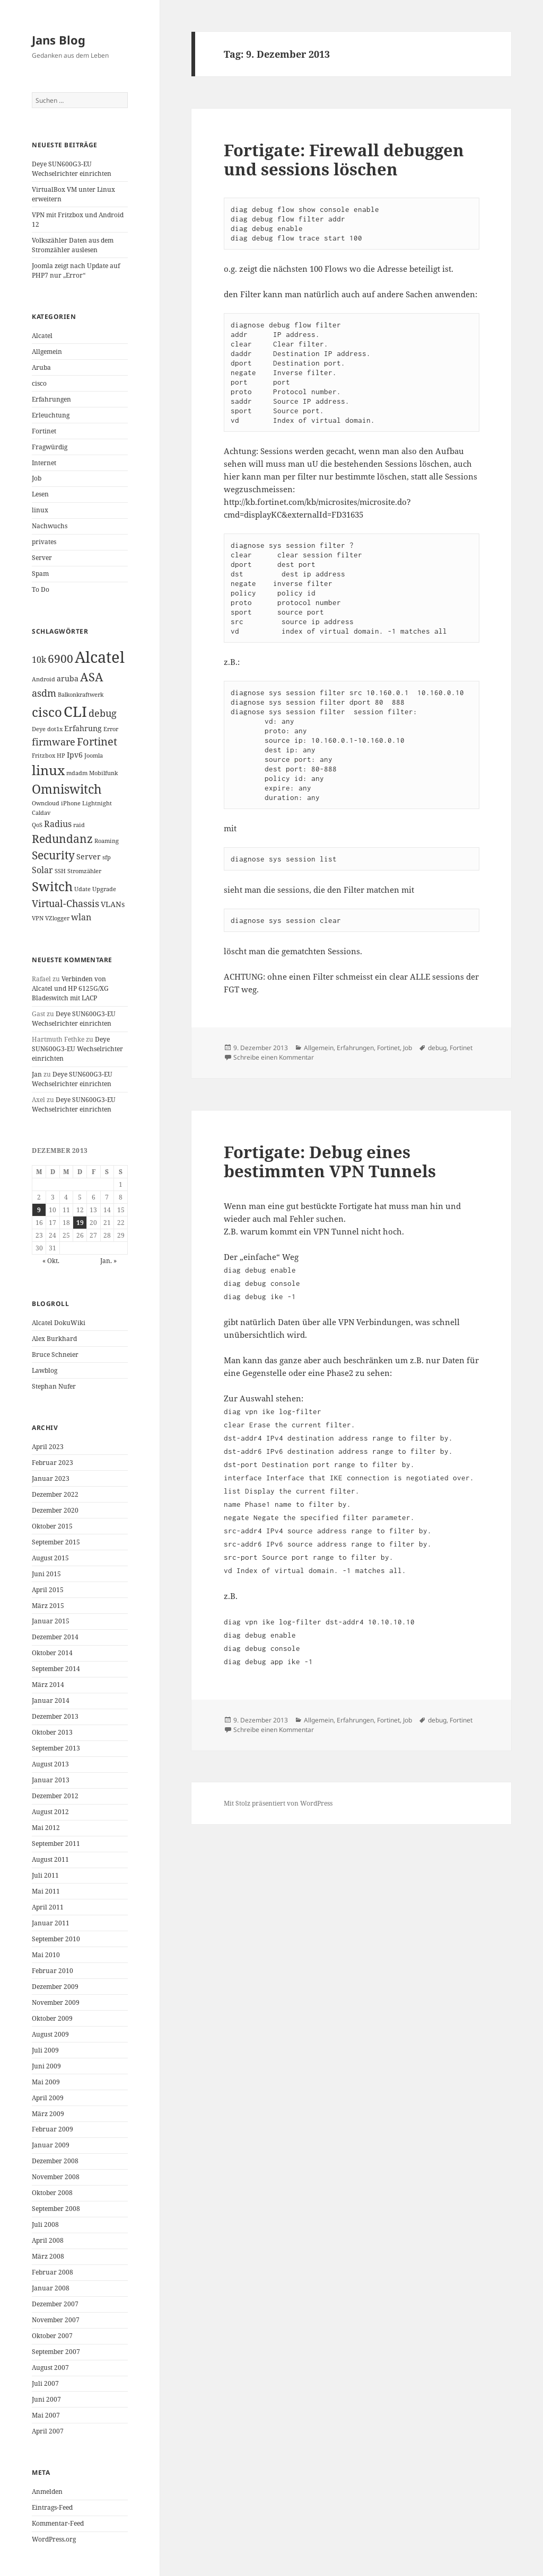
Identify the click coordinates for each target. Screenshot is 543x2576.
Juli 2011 (45, 1875)
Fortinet (44, 431)
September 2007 (56, 2351)
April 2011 (48, 1907)
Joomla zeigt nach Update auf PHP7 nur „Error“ (76, 270)
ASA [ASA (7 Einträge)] (91, 677)
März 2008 (48, 2256)
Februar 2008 (52, 2272)
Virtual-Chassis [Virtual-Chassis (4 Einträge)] (65, 903)
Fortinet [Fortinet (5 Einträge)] (97, 741)
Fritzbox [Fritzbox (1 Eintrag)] (43, 755)
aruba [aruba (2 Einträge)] (67, 678)
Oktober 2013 (52, 1732)
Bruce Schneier (55, 1354)
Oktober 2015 (52, 1526)
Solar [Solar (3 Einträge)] (42, 870)
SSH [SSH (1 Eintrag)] (60, 871)
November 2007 (56, 2319)
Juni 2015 (46, 1573)
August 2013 (50, 1764)
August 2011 (50, 1859)
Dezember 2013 (55, 1716)
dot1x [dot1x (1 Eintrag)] (55, 729)
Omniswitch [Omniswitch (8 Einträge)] (67, 789)
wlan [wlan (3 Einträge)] (81, 917)
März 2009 (48, 2113)
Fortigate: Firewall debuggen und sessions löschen (344, 159)
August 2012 (50, 1811)
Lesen (40, 494)
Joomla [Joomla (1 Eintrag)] (93, 755)
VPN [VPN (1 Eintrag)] (37, 918)
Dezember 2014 (55, 1636)
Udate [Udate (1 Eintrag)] (82, 889)
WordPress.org (54, 2539)
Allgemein (47, 351)
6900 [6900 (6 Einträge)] (60, 658)
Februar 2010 (52, 1970)
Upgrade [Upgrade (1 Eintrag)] (104, 889)
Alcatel (42, 335)
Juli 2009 (45, 2050)
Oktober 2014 (52, 1652)
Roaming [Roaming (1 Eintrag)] (106, 841)
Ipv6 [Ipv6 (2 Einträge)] (75, 755)
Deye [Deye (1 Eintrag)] (39, 729)
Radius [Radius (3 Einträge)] (58, 824)
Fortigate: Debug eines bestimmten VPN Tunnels (330, 1161)
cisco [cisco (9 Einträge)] (47, 712)
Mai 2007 (46, 2415)
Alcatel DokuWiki (58, 1322)
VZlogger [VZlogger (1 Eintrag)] (57, 918)
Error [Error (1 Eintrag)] (110, 729)
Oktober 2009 (52, 2018)
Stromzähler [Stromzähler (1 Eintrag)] (84, 871)
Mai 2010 (46, 1954)
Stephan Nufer (54, 1386)
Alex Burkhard (54, 1338)
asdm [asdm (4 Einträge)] (44, 693)
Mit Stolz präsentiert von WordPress (278, 1803)
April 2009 (48, 2097)
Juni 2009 (46, 2066)
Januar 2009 (50, 2144)
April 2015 (48, 1589)
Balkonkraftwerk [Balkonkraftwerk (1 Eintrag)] (80, 694)
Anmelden (47, 2491)
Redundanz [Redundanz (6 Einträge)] (62, 838)
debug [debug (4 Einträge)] (103, 713)
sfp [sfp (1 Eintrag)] (106, 857)
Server (42, 557)
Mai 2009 (46, 2081)
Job (36, 478)
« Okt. (50, 1260)
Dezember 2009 (55, 1986)
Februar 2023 (52, 1462)
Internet (44, 462)
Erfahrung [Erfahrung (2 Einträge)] (83, 728)
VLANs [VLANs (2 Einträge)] (113, 904)
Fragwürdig (49, 446)
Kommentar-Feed (58, 2523)
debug (437, 1047)
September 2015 (56, 1542)
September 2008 (56, 2208)
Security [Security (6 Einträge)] (53, 855)
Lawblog (44, 1370)
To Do (40, 589)
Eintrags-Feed (52, 2507)
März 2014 (48, 1684)
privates (44, 541)
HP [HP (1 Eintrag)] (61, 755)
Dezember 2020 (55, 1510)
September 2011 (56, 1843)
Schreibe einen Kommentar (273, 1057)
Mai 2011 (46, 1891)
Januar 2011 (50, 1922)
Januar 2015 (50, 1620)
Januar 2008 (50, 2288)
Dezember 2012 (55, 1795)
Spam (40, 573)
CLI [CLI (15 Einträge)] (75, 711)
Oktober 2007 (52, 2335)
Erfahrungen (51, 399)
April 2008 (48, 2240)
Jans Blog (58, 40)
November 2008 (56, 2176)
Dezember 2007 (55, 2303)
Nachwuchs (49, 525)
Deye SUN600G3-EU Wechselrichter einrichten (71, 168)
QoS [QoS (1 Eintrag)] (37, 825)
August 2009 (50, 2034)
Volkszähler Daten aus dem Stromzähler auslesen (72, 245)
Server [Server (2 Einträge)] (88, 856)
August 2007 (50, 2367)
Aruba (41, 367)
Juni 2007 (46, 2399)
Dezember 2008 (55, 2160)
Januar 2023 (50, 1478)
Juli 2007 (45, 2383)
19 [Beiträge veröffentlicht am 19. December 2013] (80, 1222)
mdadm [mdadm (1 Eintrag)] (76, 773)
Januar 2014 (50, 1700)
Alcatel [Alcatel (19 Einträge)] (100, 657)
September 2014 (56, 1668)
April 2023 (48, 1446)
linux (40, 509)
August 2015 (50, 1557)
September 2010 (56, 1938)
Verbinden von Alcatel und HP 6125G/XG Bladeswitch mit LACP (70, 988)
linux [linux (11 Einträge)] (48, 770)
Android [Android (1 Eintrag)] (43, 679)
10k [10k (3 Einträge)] (39, 659)
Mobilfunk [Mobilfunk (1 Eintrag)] (103, 773)
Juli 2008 (45, 2224)
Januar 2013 (50, 1779)
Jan (37, 1074)
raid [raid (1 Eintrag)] (79, 825)
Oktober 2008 (52, 2192)
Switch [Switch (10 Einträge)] (52, 886)
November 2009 (56, 2002)
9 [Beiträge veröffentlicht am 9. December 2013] (39, 1209)
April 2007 (48, 2431)
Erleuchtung (50, 415)
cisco (39, 383)
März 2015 (48, 1605)
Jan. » (108, 1260)
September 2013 (56, 1748)
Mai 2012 (46, 1827)
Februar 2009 (52, 2129)
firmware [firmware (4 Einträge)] (53, 741)
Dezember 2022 (55, 1494)
